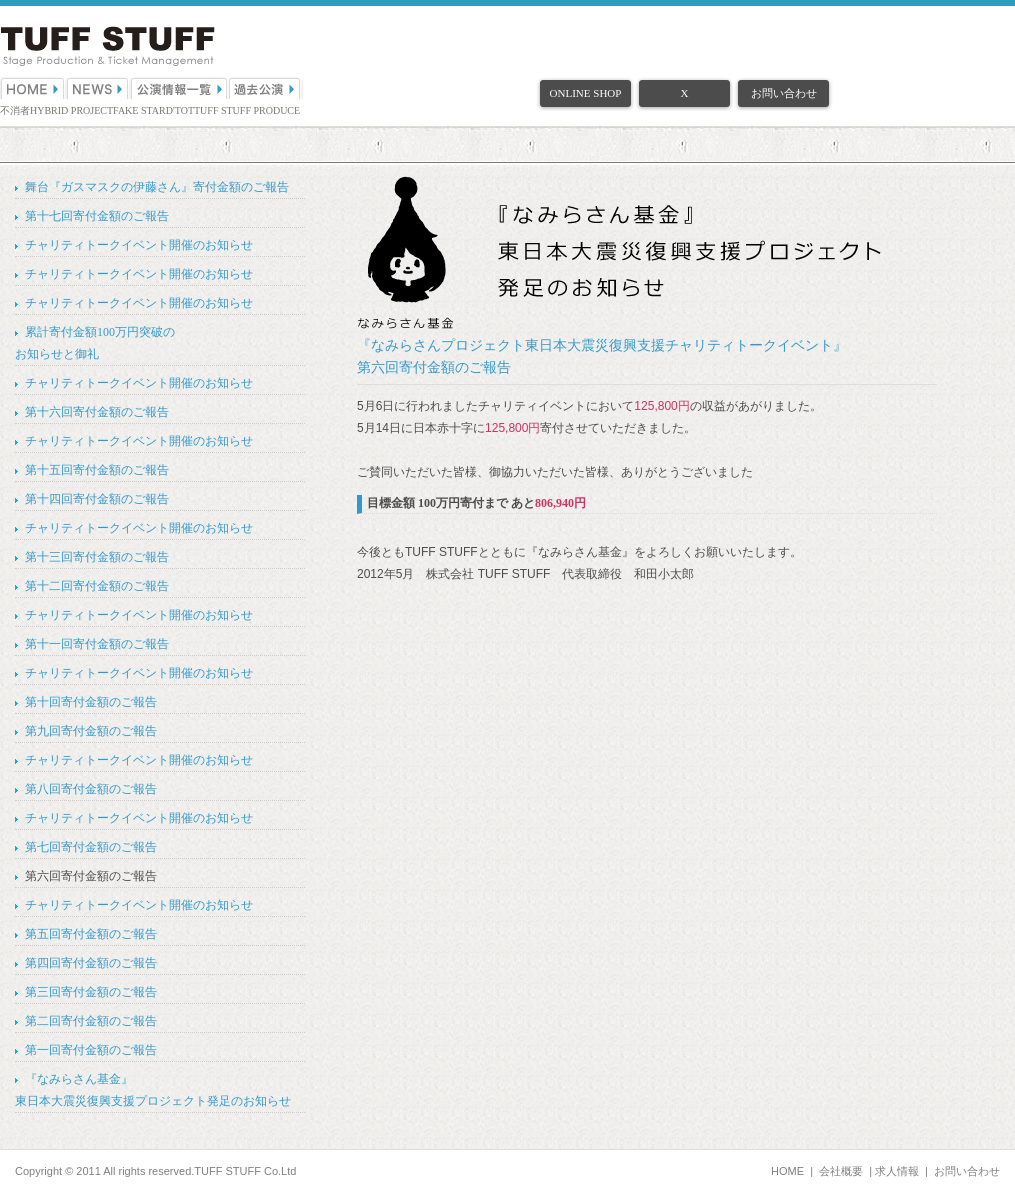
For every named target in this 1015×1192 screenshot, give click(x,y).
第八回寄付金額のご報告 (91, 789)
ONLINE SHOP (586, 93)
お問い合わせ (784, 93)
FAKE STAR (139, 110)
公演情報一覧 (179, 88)
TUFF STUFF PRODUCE (247, 110)
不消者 (15, 110)
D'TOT (180, 110)
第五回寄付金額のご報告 (91, 934)
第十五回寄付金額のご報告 (97, 470)
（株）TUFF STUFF (107, 46)
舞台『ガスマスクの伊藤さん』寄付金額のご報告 (157, 187)
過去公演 (266, 88)
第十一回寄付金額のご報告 (97, 644)
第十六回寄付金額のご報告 (97, 412)
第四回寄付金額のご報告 (91, 963)
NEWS (98, 88)
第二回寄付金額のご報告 (91, 1021)
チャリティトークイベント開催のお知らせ (139, 245)
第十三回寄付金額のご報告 (97, 557)
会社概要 (841, 1171)
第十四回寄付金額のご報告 (97, 499)
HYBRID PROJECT (71, 110)
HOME (33, 88)
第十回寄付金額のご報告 (91, 702)
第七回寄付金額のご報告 (91, 847)
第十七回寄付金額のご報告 (97, 216)
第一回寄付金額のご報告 (91, 1050)
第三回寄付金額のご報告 (91, 992)
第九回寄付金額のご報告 (91, 731)
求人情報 (897, 1171)
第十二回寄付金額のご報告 (97, 586)
